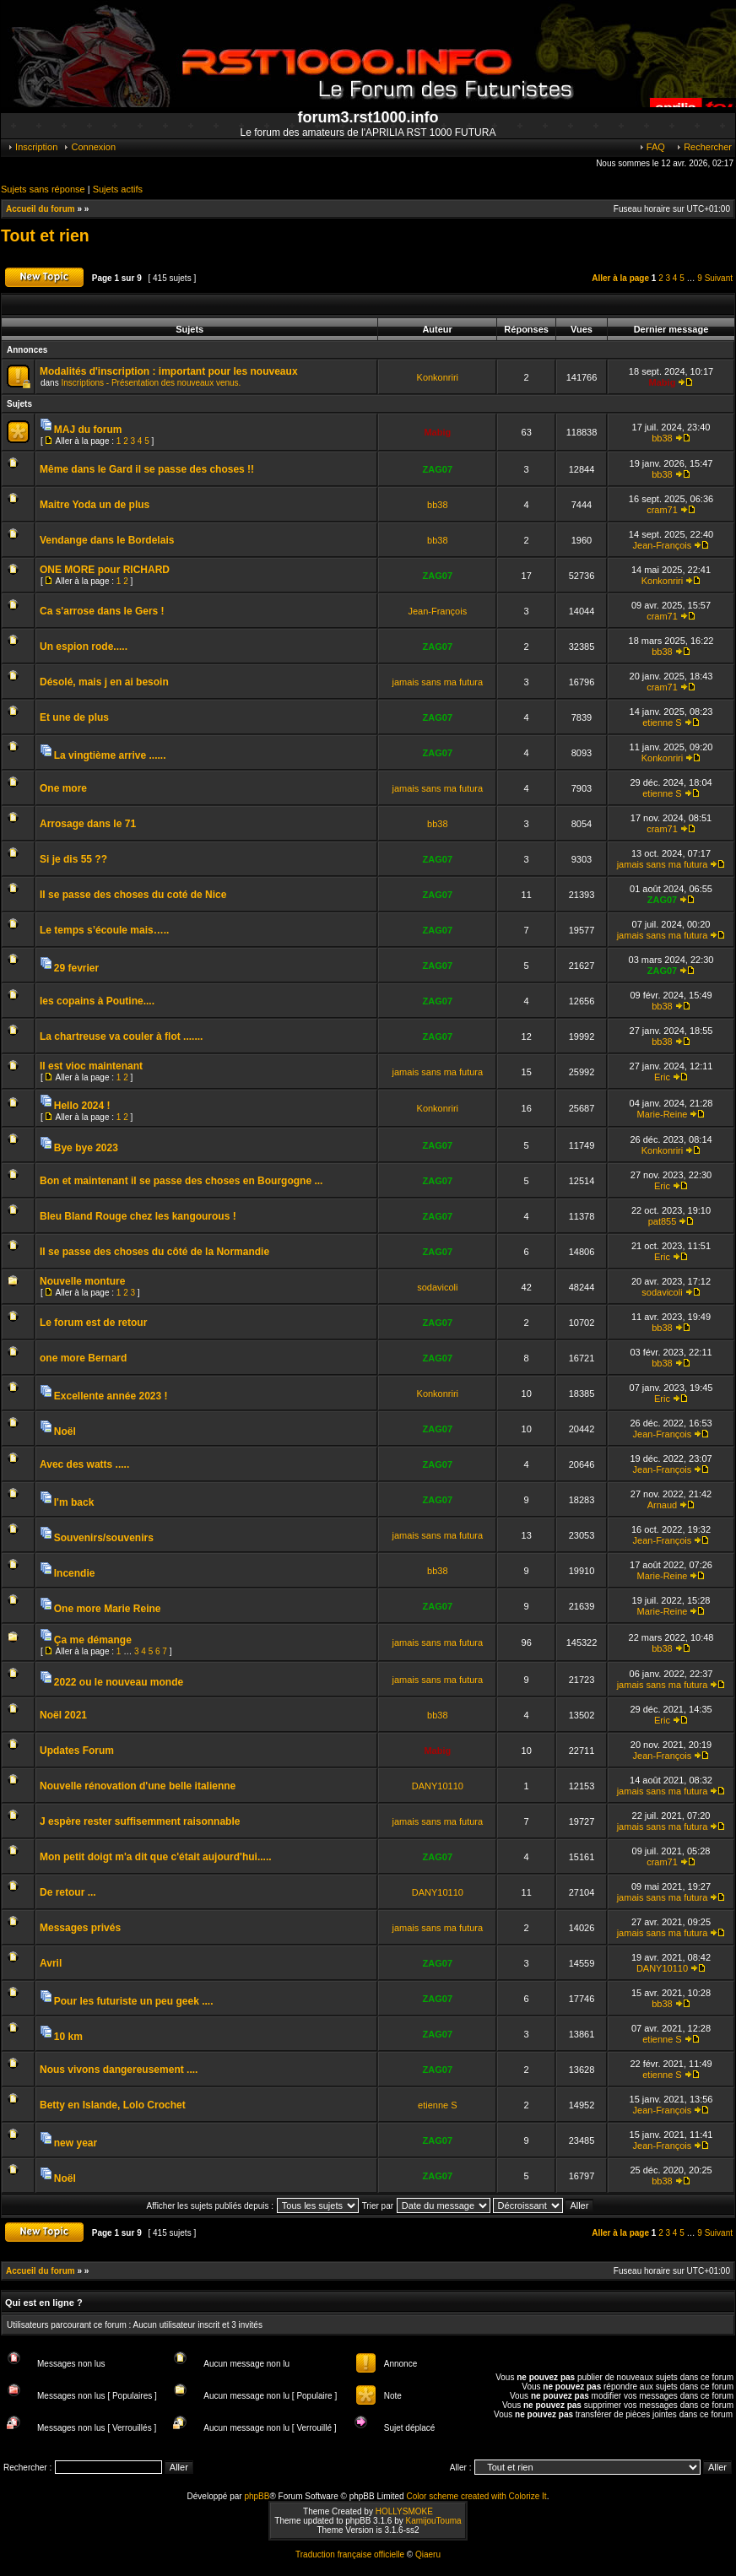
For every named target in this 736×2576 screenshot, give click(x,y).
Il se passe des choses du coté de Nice (133, 895)
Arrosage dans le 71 (88, 824)
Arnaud (662, 1505)
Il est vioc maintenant (91, 1066)
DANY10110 (437, 1786)
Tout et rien (45, 235)
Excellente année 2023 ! (111, 1396)
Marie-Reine (662, 1114)
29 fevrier (76, 968)
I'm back (74, 1502)
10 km (68, 2037)
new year (75, 2143)
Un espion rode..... (83, 646)
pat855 (662, 1221)
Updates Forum (77, 1750)
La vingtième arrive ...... (110, 755)
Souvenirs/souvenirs (104, 1538)
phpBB (256, 2496)
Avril (51, 1963)
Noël (65, 1431)
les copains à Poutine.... (97, 1001)
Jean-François (662, 545)
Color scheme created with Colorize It (476, 2496)
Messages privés (80, 1928)
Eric (662, 1077)
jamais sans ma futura (438, 682)
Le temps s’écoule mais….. (104, 930)
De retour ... (68, 1892)
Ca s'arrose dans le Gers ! (102, 611)
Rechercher (703, 147)
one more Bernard (83, 1358)
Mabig (662, 382)
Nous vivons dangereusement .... (119, 2069)
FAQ (651, 147)
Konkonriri (438, 377)
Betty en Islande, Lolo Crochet (113, 2105)
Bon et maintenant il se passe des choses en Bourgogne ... (181, 1181)
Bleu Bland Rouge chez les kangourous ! (138, 1216)
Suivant (719, 278)
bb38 (662, 438)
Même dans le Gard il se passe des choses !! (147, 469)
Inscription (32, 147)
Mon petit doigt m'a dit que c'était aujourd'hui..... (156, 1857)
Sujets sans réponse (43, 189)
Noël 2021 (63, 1715)
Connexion (89, 147)
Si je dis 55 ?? (73, 859)
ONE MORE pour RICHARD (105, 570)
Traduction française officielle (349, 2554)
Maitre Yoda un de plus (94, 505)
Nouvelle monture (82, 1281)
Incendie (74, 1573)
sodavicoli (437, 1287)
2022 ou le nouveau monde (118, 1682)
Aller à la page (620, 278)
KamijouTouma (433, 2520)
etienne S (661, 722)
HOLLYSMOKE (404, 2511)
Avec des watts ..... (84, 1464)
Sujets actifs (118, 189)
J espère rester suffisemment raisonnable (140, 1821)
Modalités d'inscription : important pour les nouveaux (169, 371)
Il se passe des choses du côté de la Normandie (154, 1252)
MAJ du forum (88, 430)
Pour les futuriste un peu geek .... (134, 2001)
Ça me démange (93, 1640)
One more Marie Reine (107, 1609)
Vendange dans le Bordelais (107, 540)
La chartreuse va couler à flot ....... (121, 1036)
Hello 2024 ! (82, 1106)
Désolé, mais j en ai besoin (104, 682)
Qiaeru (428, 2554)
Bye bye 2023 (86, 1148)
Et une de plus (74, 717)
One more (63, 788)
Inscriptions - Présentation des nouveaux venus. (151, 382)
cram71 (662, 510)
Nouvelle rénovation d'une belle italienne (137, 1786)
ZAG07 (437, 469)
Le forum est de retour (93, 1323)
